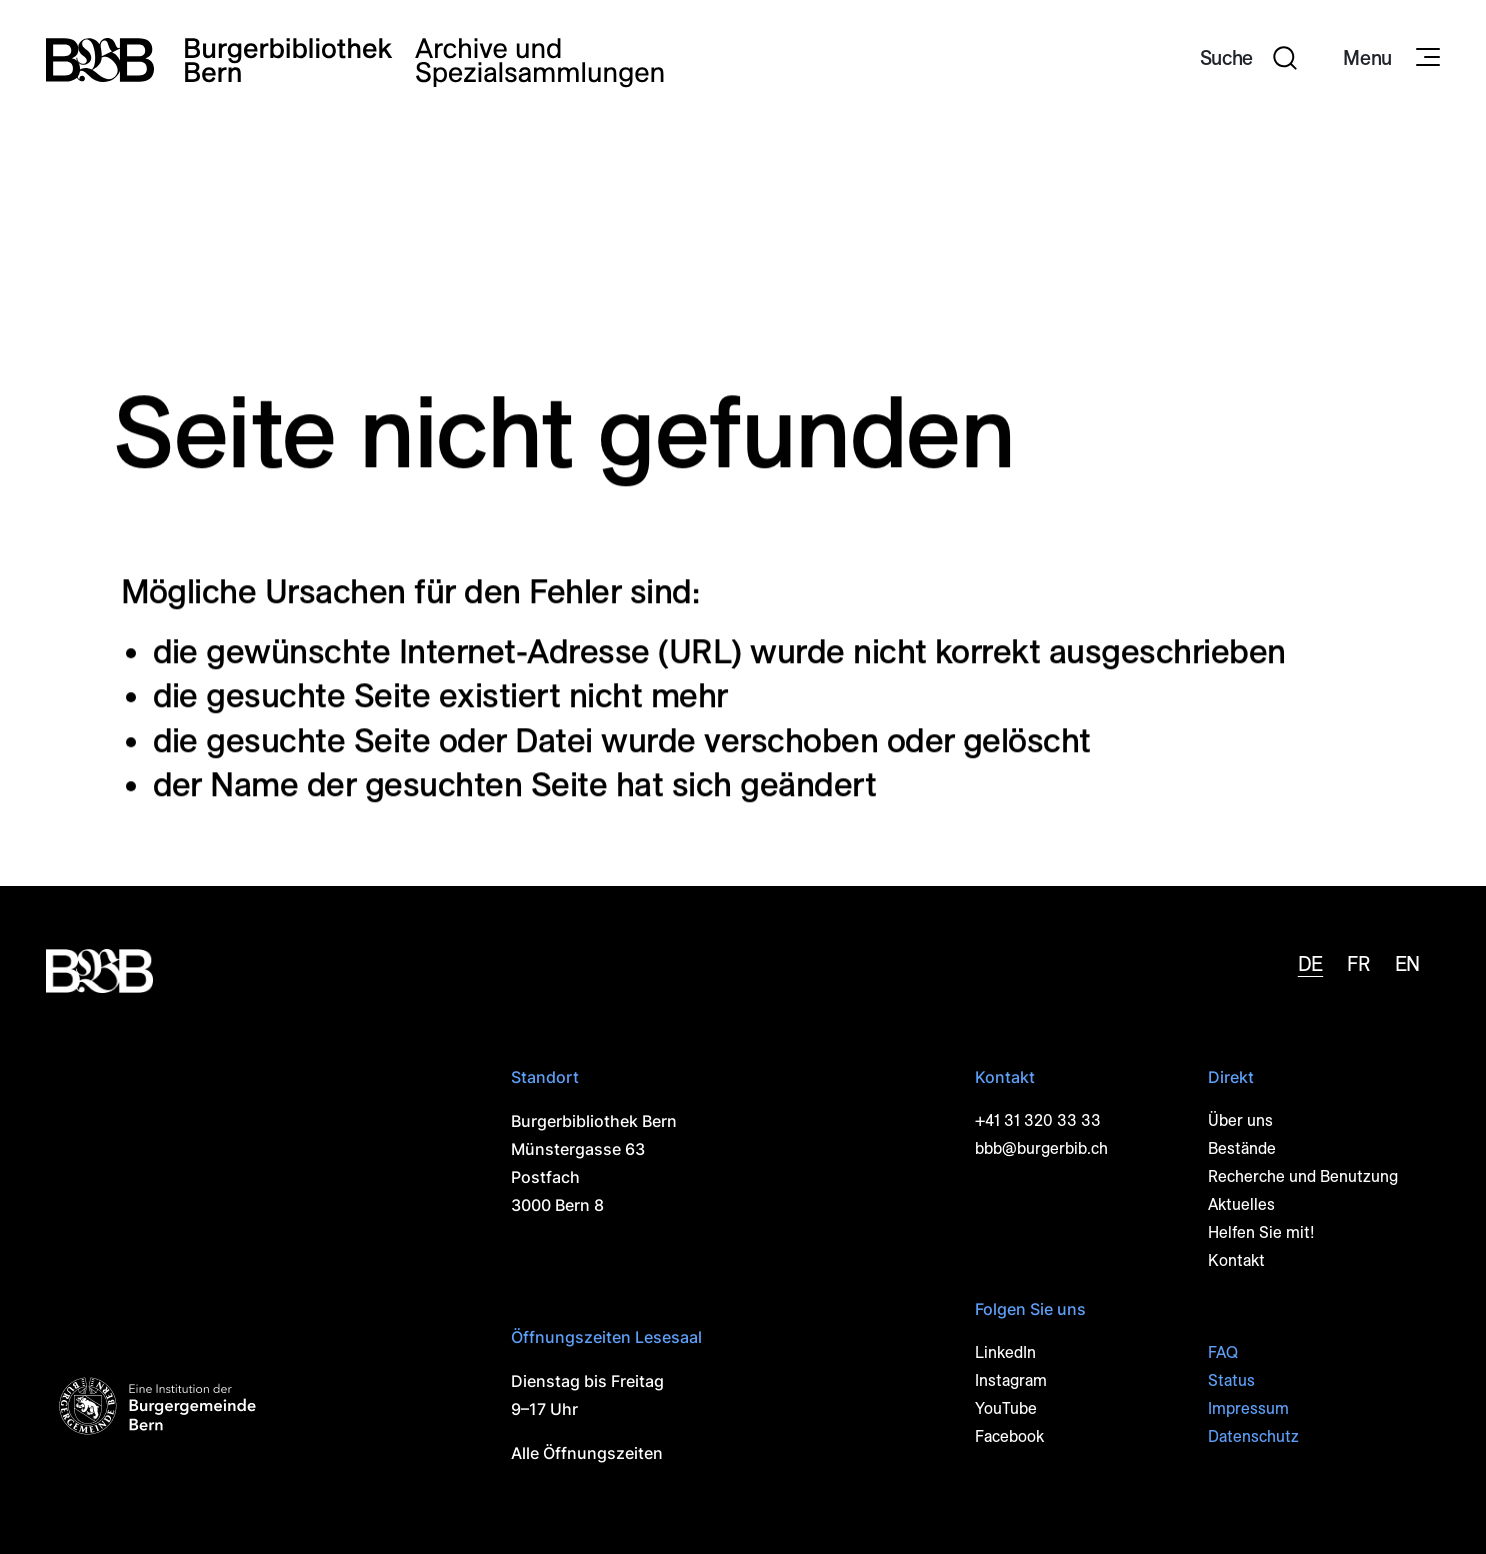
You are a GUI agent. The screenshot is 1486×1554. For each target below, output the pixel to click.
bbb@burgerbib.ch (1041, 1148)
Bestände (1242, 1148)
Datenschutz (1253, 1436)
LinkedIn (1005, 1352)
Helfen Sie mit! (1261, 1232)
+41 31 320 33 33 (1038, 1120)
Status (1231, 1380)
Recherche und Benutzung (1303, 1176)
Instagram (1011, 1380)
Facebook (1009, 1436)
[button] (1249, 60)
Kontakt (1236, 1260)
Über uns (1240, 1120)
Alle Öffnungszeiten (587, 1453)
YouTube (1006, 1408)
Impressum (1248, 1408)
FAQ (1223, 1352)
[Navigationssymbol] (1426, 58)
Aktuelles (1241, 1204)
